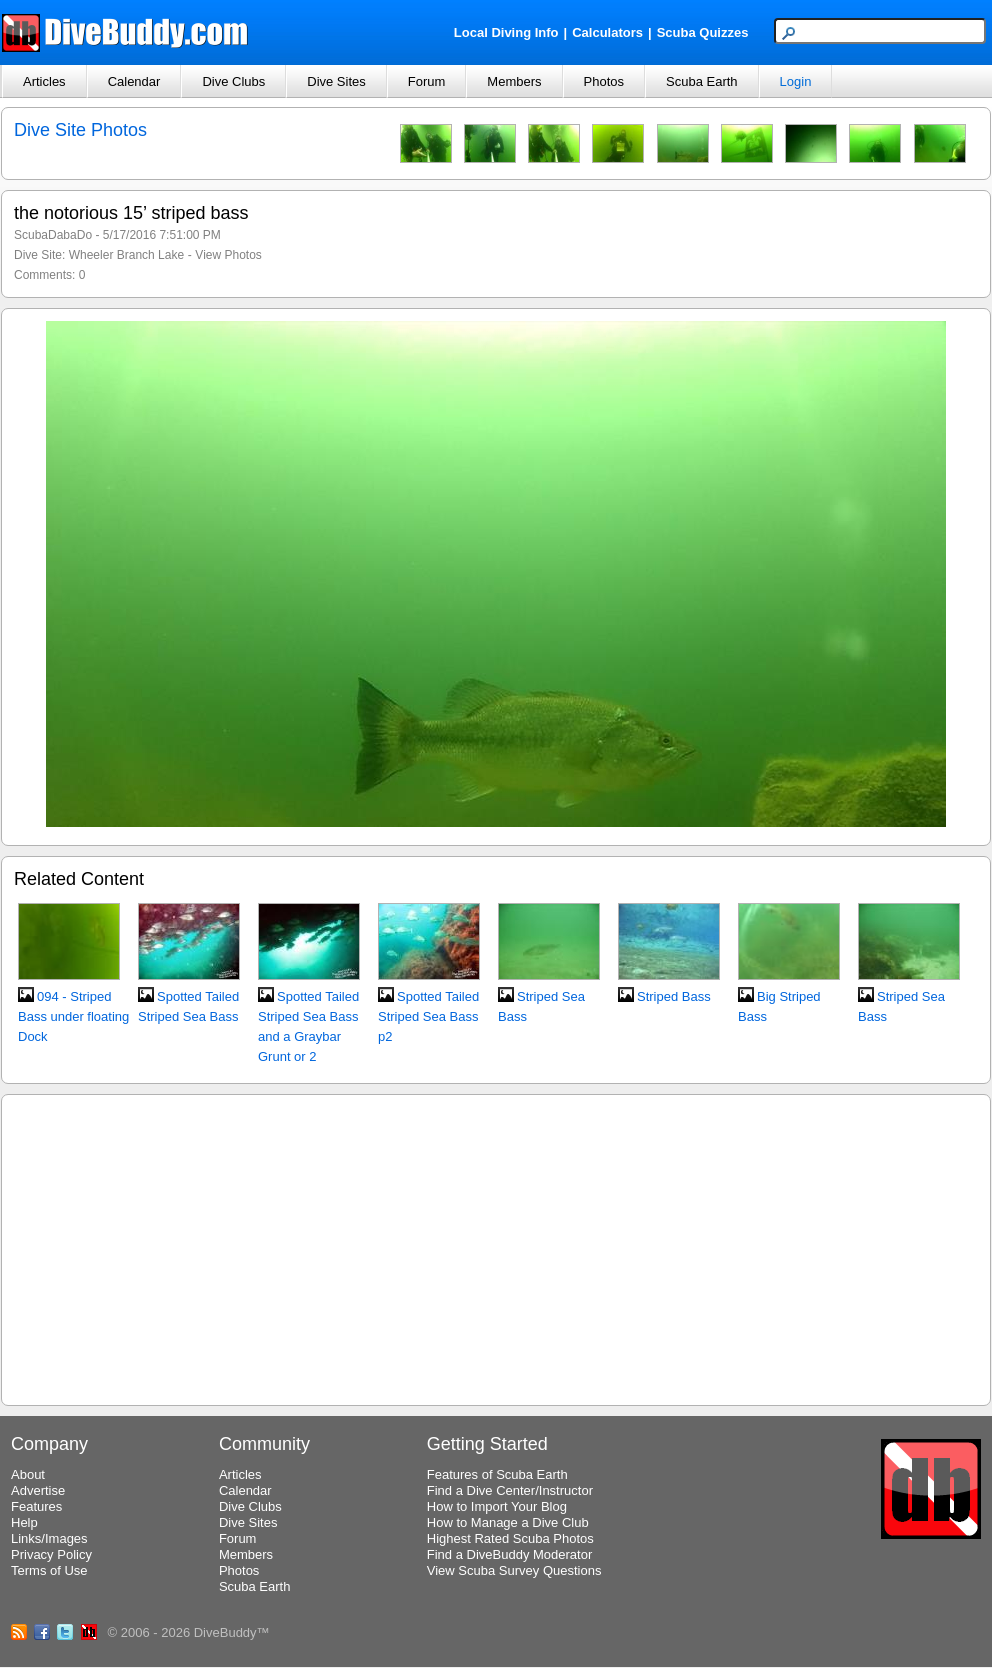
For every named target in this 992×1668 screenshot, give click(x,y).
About (28, 1474)
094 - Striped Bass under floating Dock (73, 1016)
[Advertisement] (496, 1247)
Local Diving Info (506, 32)
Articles (44, 81)
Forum (427, 81)
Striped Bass (674, 996)
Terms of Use (49, 1570)
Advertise (38, 1490)
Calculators (607, 32)
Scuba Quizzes (703, 32)
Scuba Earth (702, 81)
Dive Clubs (233, 81)
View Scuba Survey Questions (514, 1570)
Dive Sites (336, 81)
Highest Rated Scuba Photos (510, 1538)
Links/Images (49, 1538)
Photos (604, 81)
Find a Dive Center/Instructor (510, 1490)
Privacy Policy (51, 1554)
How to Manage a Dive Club (508, 1522)
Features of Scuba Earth (497, 1474)
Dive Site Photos (80, 130)
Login (796, 81)
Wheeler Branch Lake (126, 255)
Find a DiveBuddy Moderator (509, 1554)
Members (514, 81)
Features (36, 1506)
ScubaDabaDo (53, 235)
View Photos (228, 255)
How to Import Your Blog (497, 1506)
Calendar (134, 81)
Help (24, 1522)
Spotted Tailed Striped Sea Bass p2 (428, 1016)
